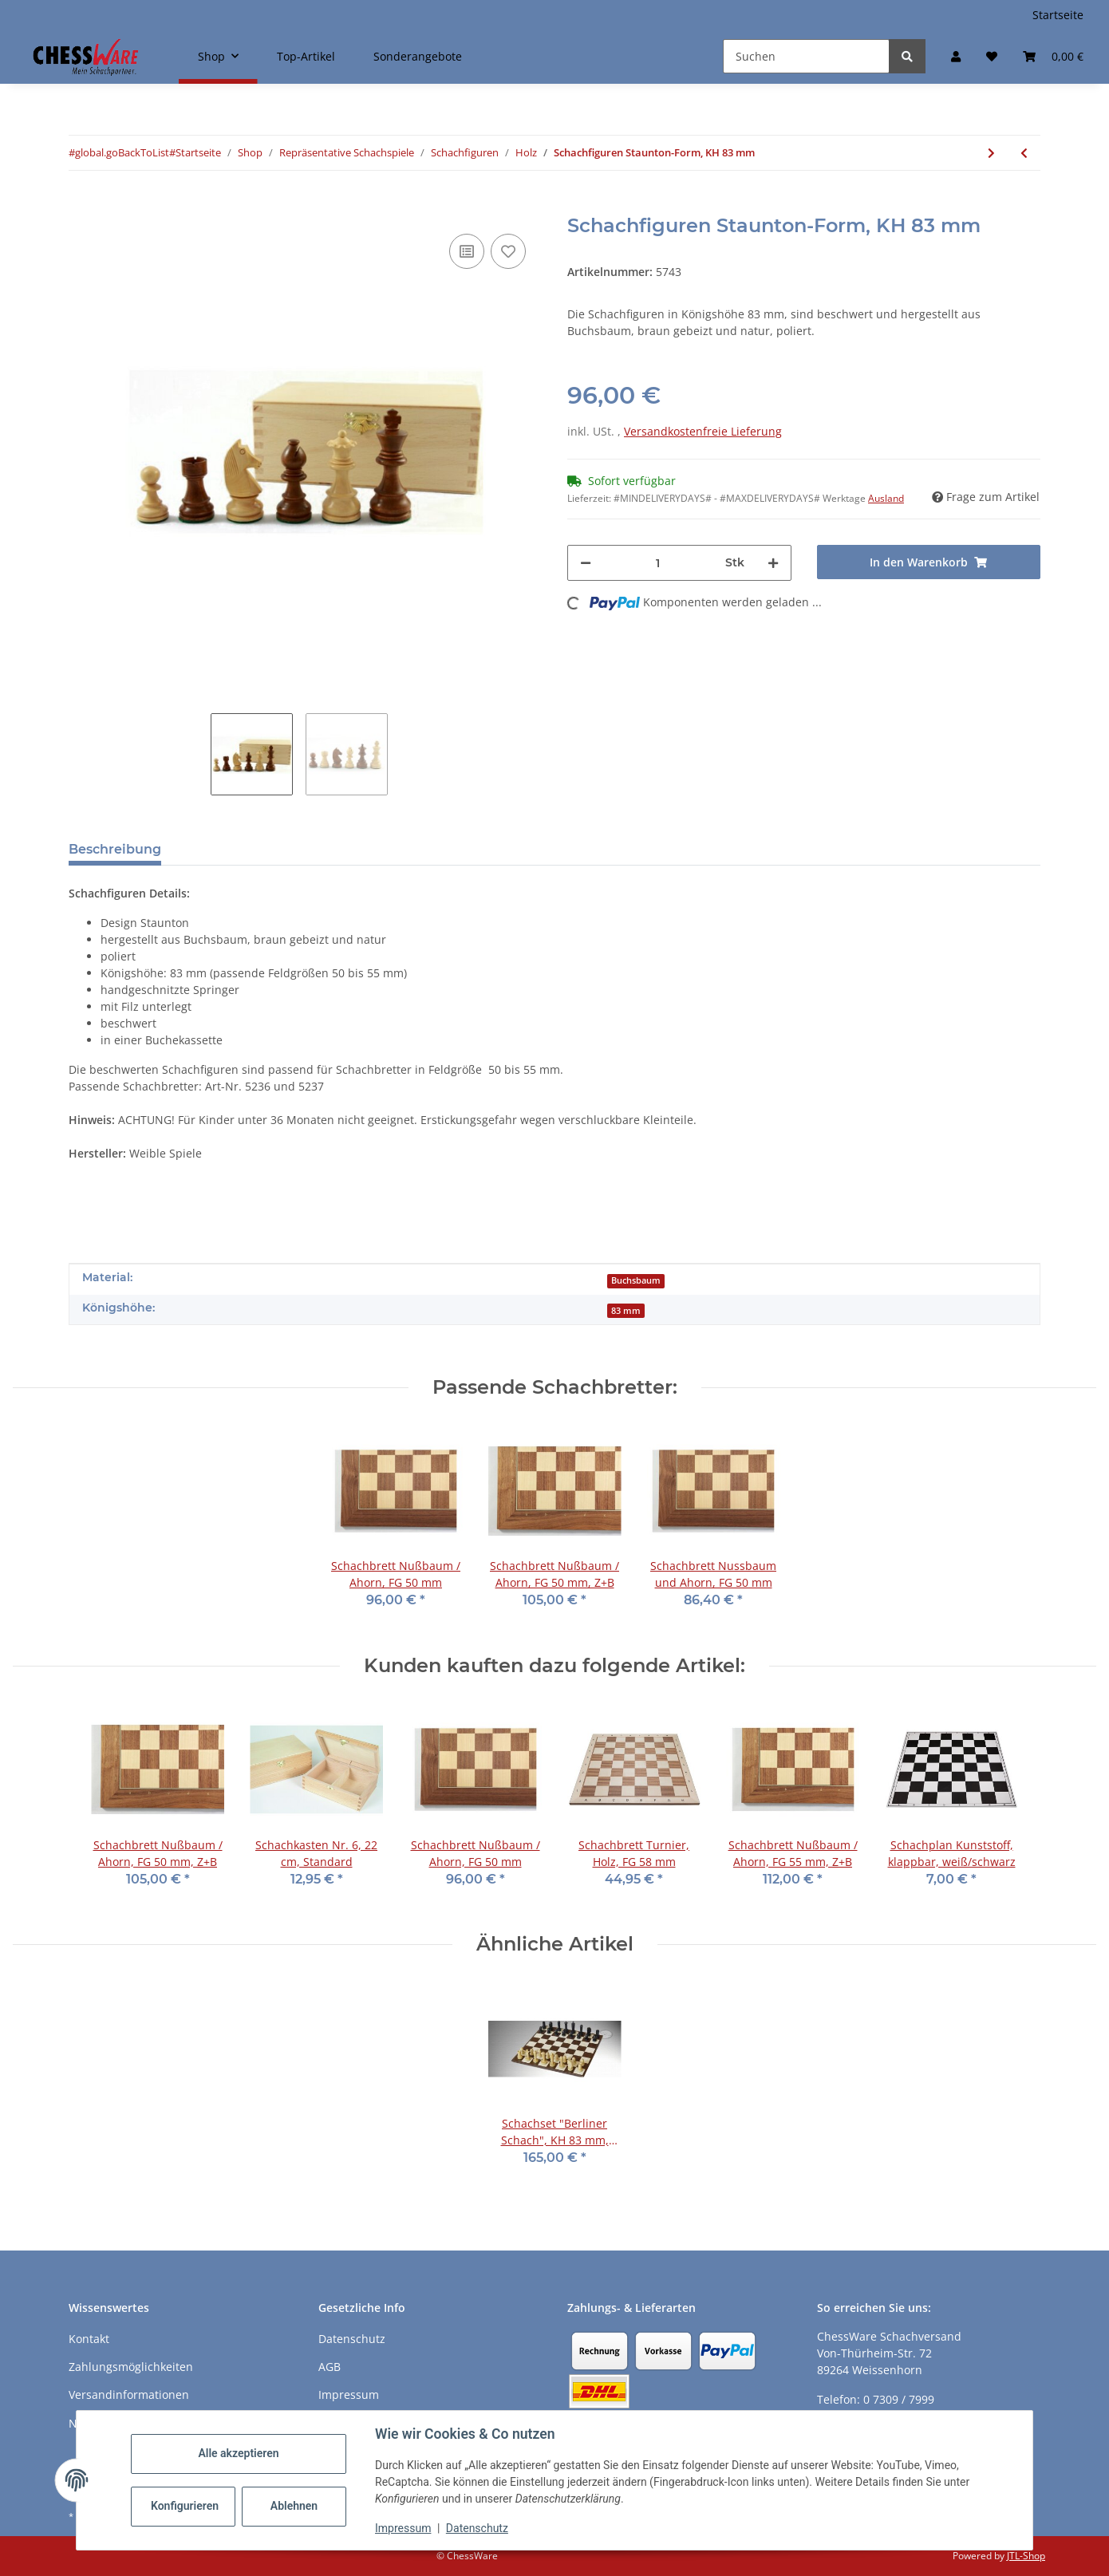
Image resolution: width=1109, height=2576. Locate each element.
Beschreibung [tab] (115, 849)
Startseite (1057, 14)
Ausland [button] (886, 498)
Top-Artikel (306, 56)
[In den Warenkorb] (81, 206)
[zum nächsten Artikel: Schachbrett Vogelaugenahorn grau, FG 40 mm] (991, 153)
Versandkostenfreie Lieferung (703, 431)
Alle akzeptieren (238, 2453)
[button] (955, 56)
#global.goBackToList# (122, 152)
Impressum (403, 2528)
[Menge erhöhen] (773, 563)
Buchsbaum (636, 1280)
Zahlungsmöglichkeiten (131, 2366)
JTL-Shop (1026, 2555)
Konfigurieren (185, 2505)
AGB (329, 2366)
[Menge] (658, 563)
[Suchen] (806, 56)
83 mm (626, 1310)
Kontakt (89, 2338)
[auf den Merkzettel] (508, 251)
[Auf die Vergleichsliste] (466, 251)
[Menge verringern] (585, 563)
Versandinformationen (129, 2394)
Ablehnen (294, 2505)
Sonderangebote (417, 56)
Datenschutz (477, 2528)
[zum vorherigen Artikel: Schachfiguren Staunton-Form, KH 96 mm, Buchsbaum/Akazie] (1024, 153)
